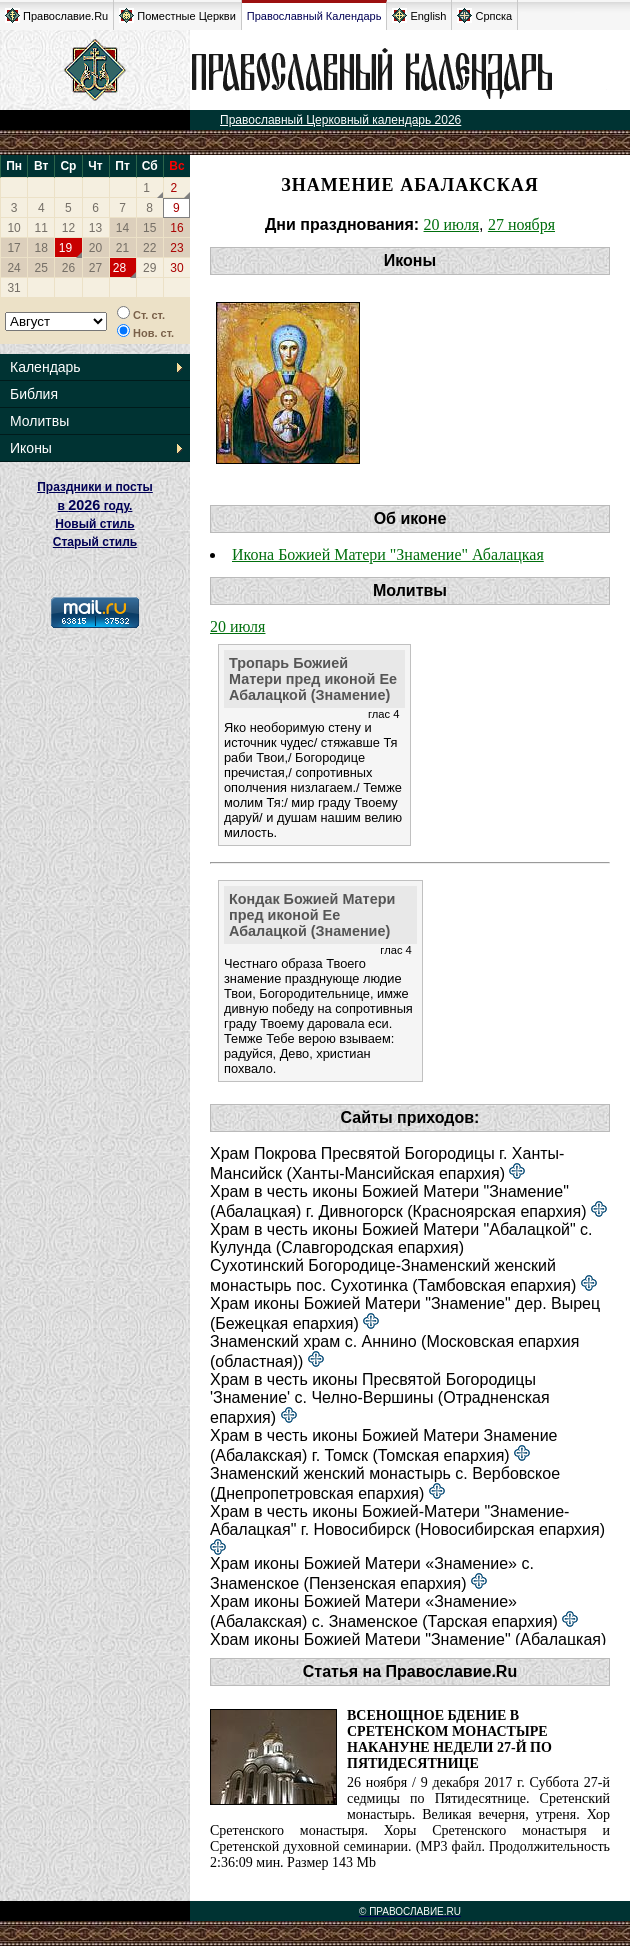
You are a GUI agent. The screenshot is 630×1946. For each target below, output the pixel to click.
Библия (34, 394)
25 (41, 268)
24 (13, 268)
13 (95, 228)
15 (149, 228)
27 (95, 268)
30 (176, 268)
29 (149, 268)
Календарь (45, 367)
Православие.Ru (56, 15)
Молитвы (39, 421)
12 (68, 228)
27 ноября (521, 224)
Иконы (31, 448)
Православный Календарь (314, 16)
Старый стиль (95, 542)
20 (95, 248)
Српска (484, 15)
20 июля (451, 224)
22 (149, 248)
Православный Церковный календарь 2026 (340, 120)
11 (41, 228)
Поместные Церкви (177, 15)
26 (68, 268)
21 (122, 248)
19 (65, 248)
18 (41, 248)
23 (176, 248)
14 (122, 228)
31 (13, 288)
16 (176, 228)
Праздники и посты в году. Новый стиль (95, 505)
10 (13, 228)
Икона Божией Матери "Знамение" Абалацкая (388, 554)
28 (119, 268)
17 (13, 248)
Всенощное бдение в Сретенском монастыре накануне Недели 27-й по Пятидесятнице (449, 1739)
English (419, 15)
